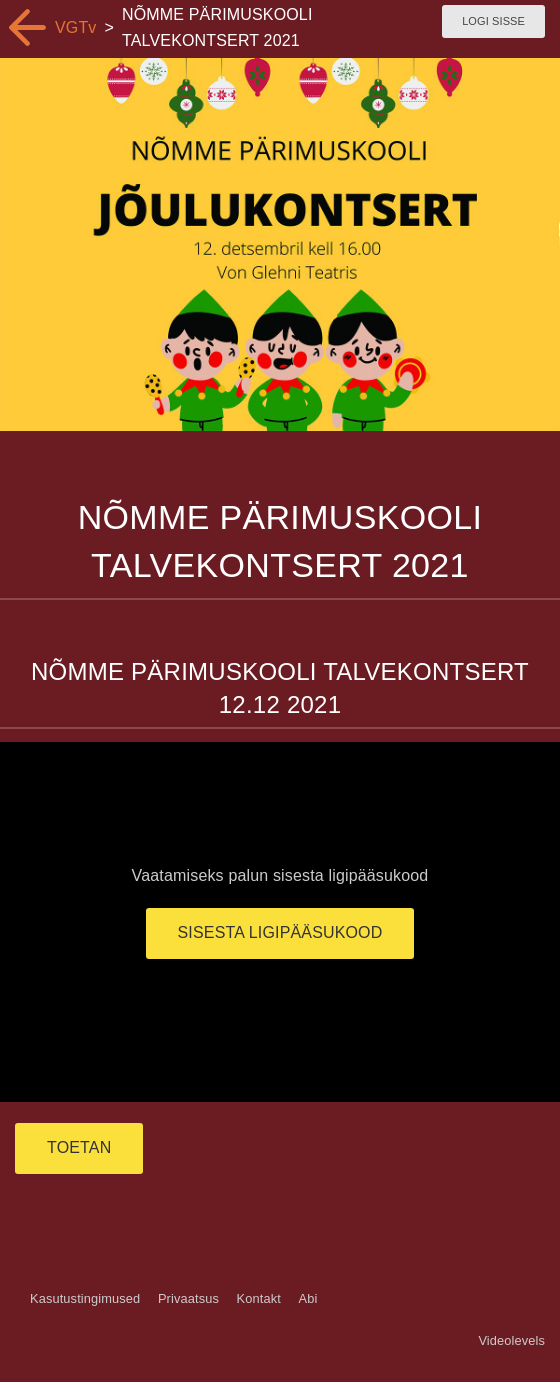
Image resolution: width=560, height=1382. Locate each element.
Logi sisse (493, 21)
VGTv (76, 27)
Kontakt (259, 1298)
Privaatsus (188, 1298)
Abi (307, 1298)
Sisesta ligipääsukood (280, 932)
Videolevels (511, 1340)
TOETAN (79, 1147)
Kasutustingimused (85, 1298)
